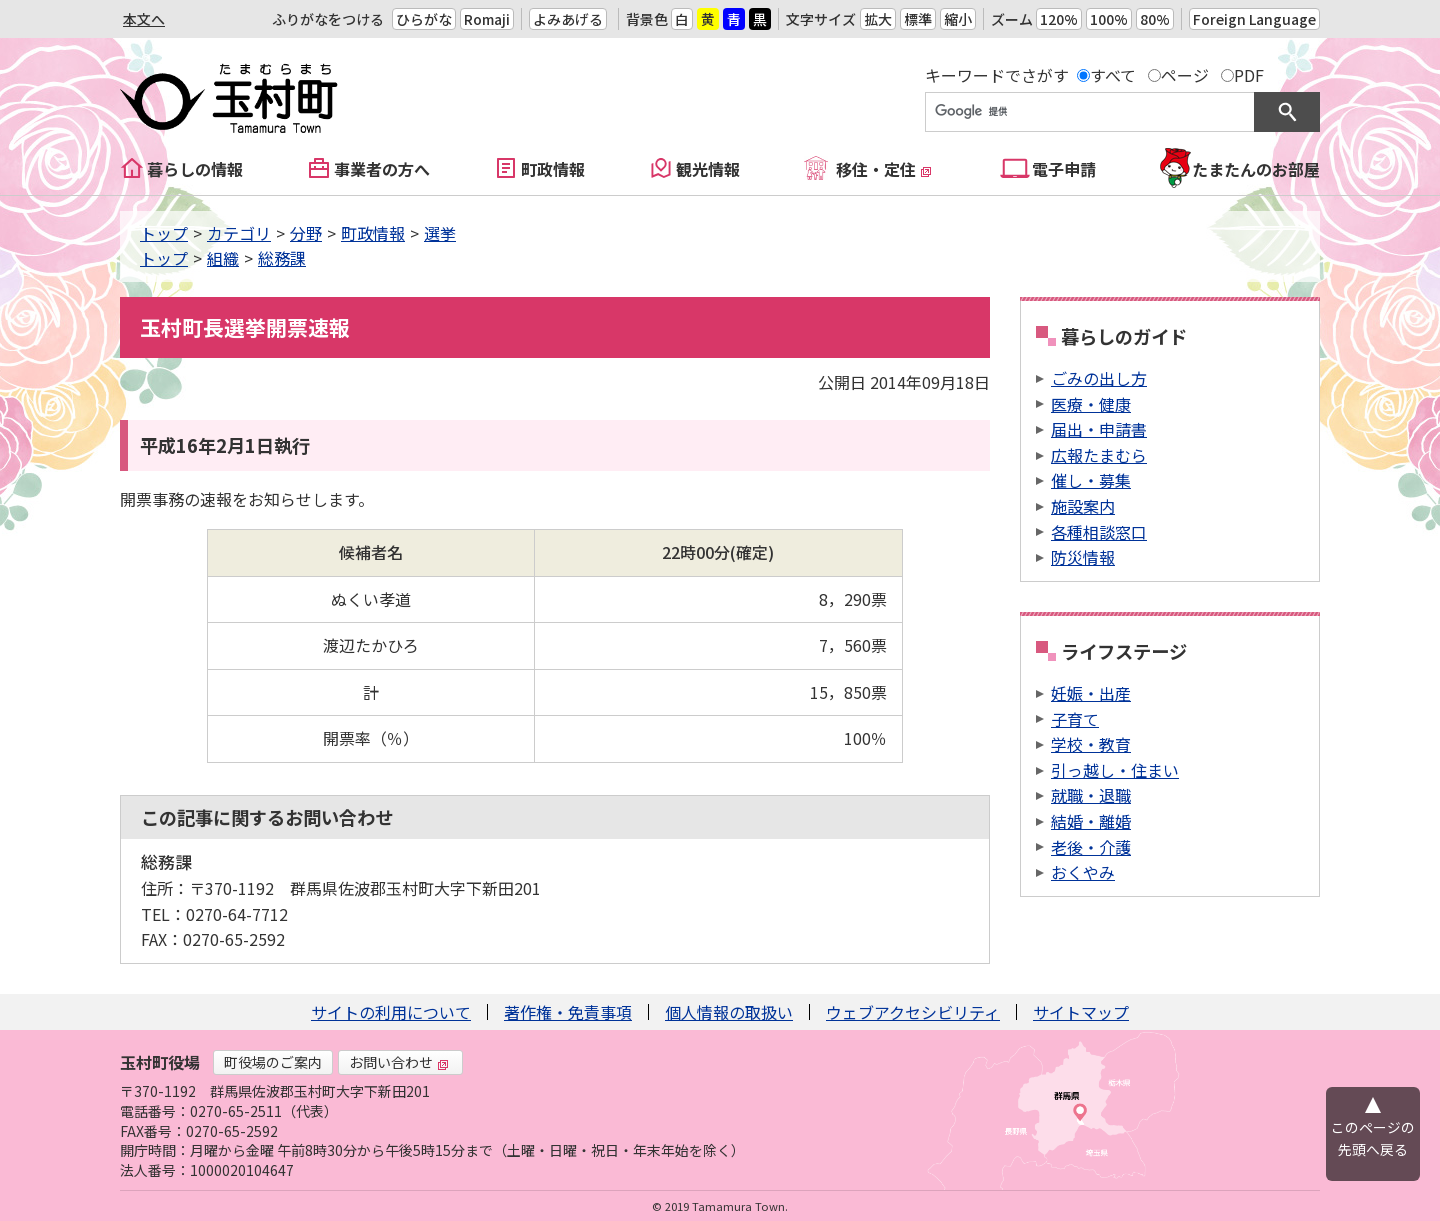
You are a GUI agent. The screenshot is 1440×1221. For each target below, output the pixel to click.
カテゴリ (239, 233)
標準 (918, 19)
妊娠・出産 (1091, 693)
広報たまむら (1099, 455)
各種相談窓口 (1099, 532)
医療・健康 (1091, 404)
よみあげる (568, 19)
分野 (306, 233)
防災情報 (1083, 557)
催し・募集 (1091, 480)
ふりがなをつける (328, 19)
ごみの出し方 (1099, 378)
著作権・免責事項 (568, 1012)
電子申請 (1064, 169)
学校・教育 (1091, 744)
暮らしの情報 (195, 169)
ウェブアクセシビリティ (913, 1012)
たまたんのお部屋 (1256, 169)
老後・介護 (1091, 847)
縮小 (958, 19)
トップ (164, 233)
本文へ (144, 19)
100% (1109, 19)
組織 (223, 258)
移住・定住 (884, 169)
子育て (1075, 719)
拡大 (878, 19)
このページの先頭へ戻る (1373, 1138)
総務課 (282, 258)
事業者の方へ (382, 169)
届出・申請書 (1099, 429)
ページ (1185, 75)
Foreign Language (1254, 19)
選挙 (440, 233)
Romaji (487, 19)
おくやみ (1083, 872)
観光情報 (708, 169)
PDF (1249, 75)
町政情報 (553, 169)
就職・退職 (1091, 795)
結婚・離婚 (1091, 821)
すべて (1113, 75)
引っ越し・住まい (1115, 770)
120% (1059, 19)
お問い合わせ (399, 1062)
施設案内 (1083, 506)
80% (1155, 19)
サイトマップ (1081, 1012)
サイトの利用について (391, 1012)
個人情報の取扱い (729, 1012)
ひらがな (424, 19)
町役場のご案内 (273, 1062)
